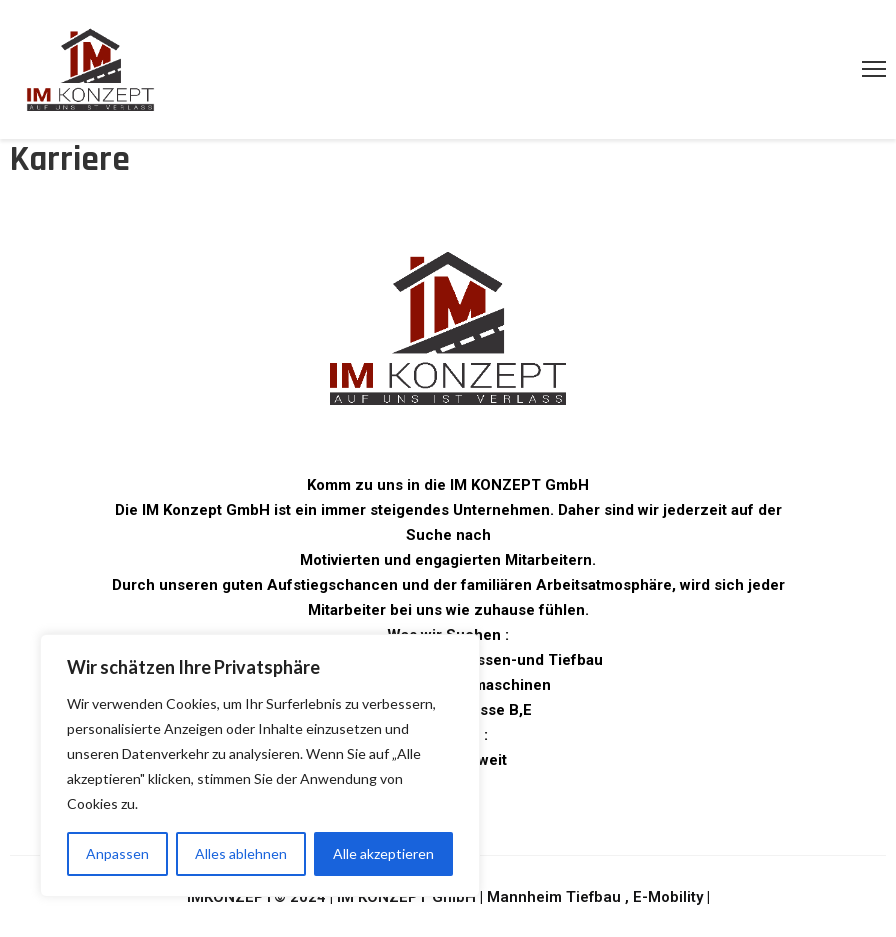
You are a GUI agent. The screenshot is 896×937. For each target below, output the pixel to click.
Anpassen (117, 853)
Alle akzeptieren (383, 853)
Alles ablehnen (241, 853)
